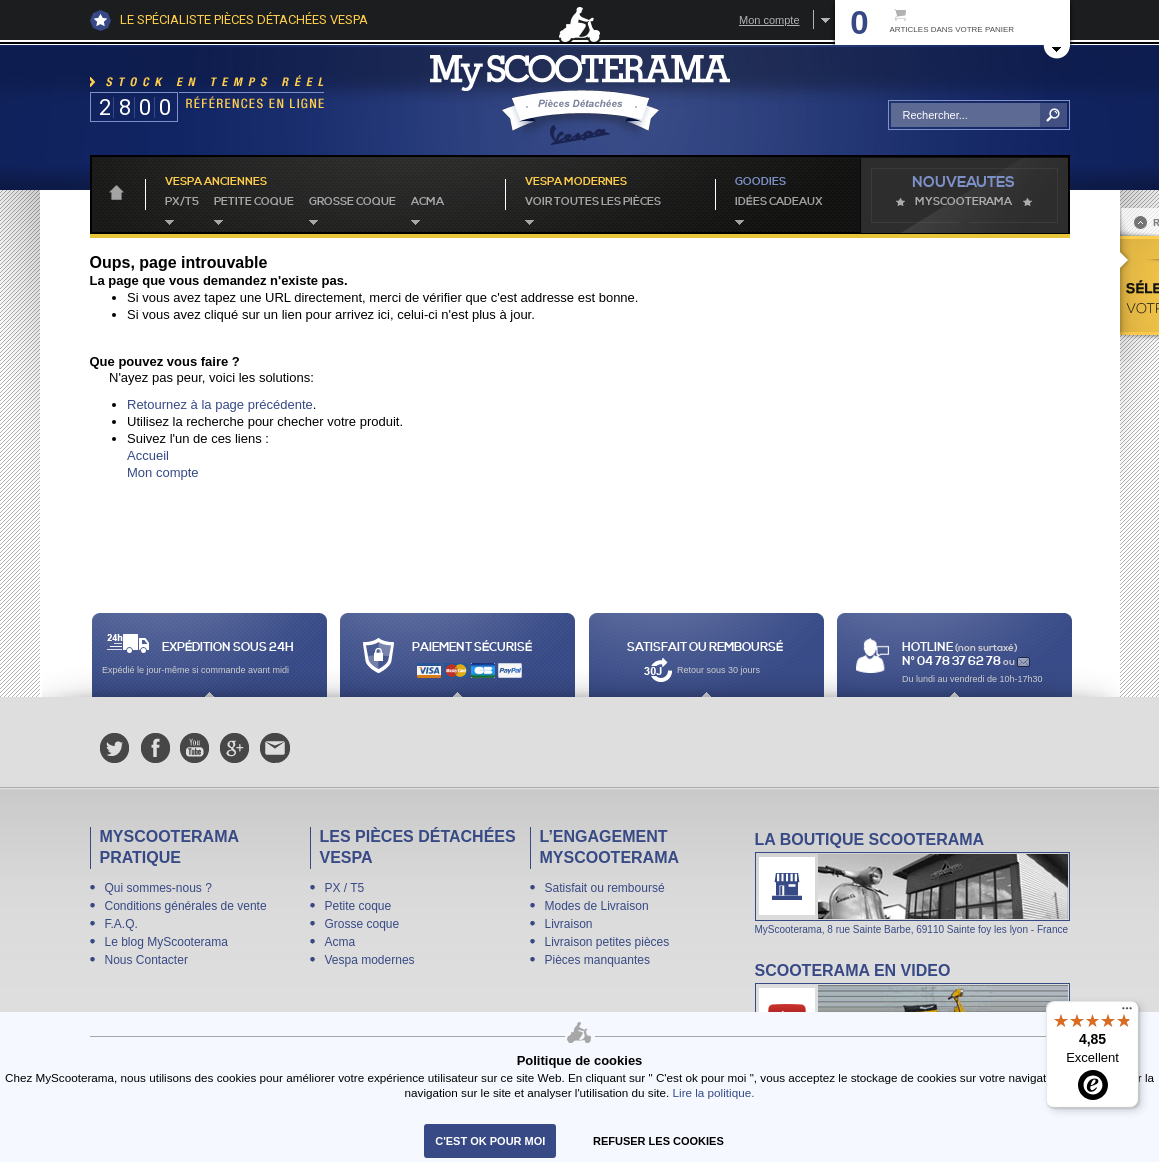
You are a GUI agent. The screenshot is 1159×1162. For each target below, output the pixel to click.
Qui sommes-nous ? (158, 888)
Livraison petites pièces (607, 942)
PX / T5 (345, 888)
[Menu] (1127, 1013)
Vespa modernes (370, 960)
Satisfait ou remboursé (605, 888)
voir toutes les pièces (593, 202)
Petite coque (254, 202)
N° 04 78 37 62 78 (952, 661)
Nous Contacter (146, 960)
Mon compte (769, 20)
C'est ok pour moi (490, 1141)
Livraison (569, 924)
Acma (427, 202)
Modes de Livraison (597, 906)
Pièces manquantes (597, 960)
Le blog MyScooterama (166, 942)
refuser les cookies (658, 1141)
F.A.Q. (121, 924)
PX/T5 (182, 202)
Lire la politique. (714, 1092)
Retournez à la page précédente (220, 404)
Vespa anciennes (216, 182)
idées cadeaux (779, 202)
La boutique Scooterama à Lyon (912, 882)
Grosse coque (352, 202)
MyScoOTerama (963, 202)
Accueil (148, 455)
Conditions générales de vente (186, 906)
